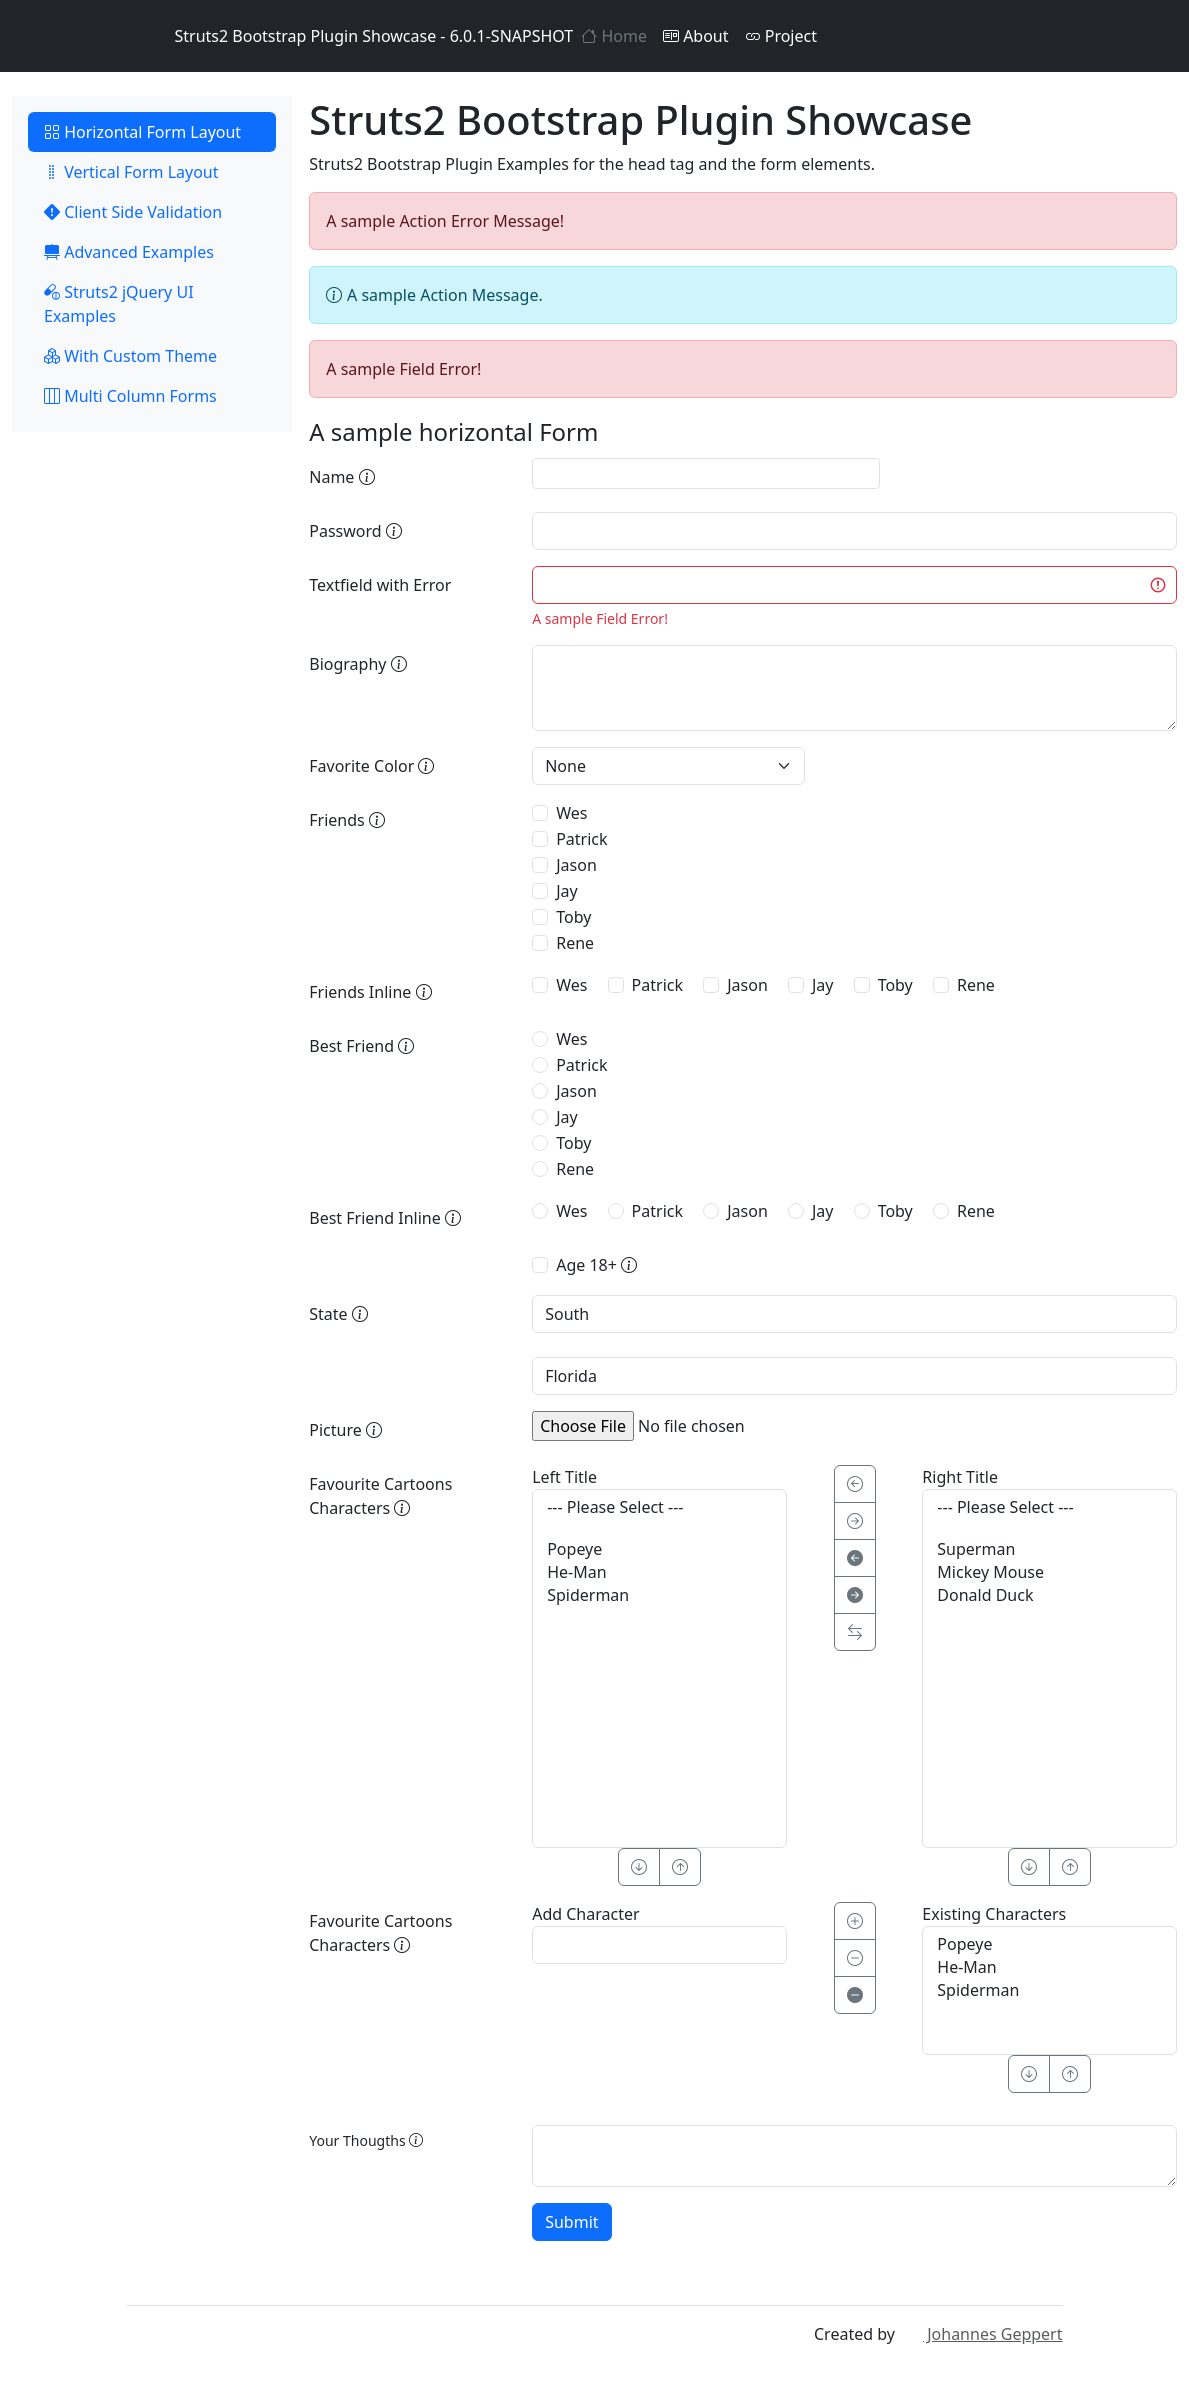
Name (341, 477)
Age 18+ (596, 1265)
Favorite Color (371, 766)
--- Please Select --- (659, 1507)
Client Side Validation (133, 212)
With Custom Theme (130, 356)
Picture (345, 1430)
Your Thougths (366, 2140)
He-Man (659, 1572)
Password (355, 531)
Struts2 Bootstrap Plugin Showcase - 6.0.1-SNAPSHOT (350, 36)
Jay (567, 891)
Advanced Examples (129, 252)
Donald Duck (1049, 1595)
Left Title (564, 1477)
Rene (575, 943)
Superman (1049, 1549)
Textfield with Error (380, 585)
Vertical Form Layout (131, 172)
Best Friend (361, 1046)
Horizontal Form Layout (142, 132)
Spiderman (659, 1595)
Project (781, 36)
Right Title (960, 1477)
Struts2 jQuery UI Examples (119, 304)
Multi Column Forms (130, 396)
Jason (576, 865)
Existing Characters (994, 1914)
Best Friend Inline (385, 1218)
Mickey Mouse (1049, 1572)
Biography (357, 664)
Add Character (585, 1914)
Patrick (581, 839)
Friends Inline (370, 992)
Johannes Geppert (980, 2334)
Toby (573, 917)
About (696, 36)
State (338, 1314)
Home (614, 36)
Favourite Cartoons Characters (380, 1496)
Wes (571, 813)
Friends (347, 820)
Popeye (659, 1549)
